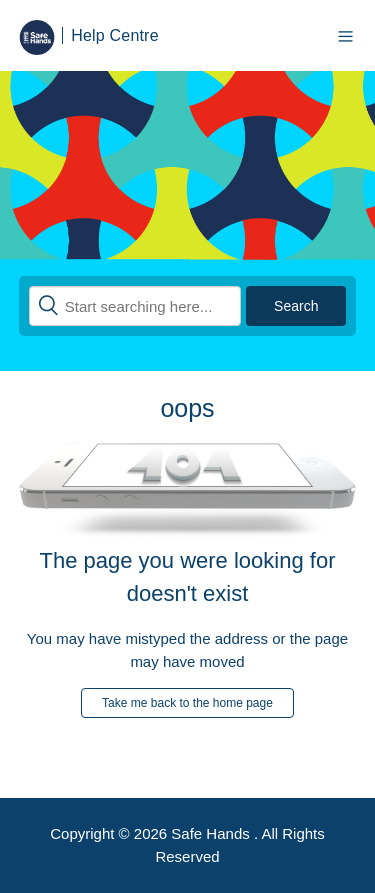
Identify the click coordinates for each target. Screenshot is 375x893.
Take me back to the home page (187, 703)
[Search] (135, 306)
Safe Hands (212, 833)
